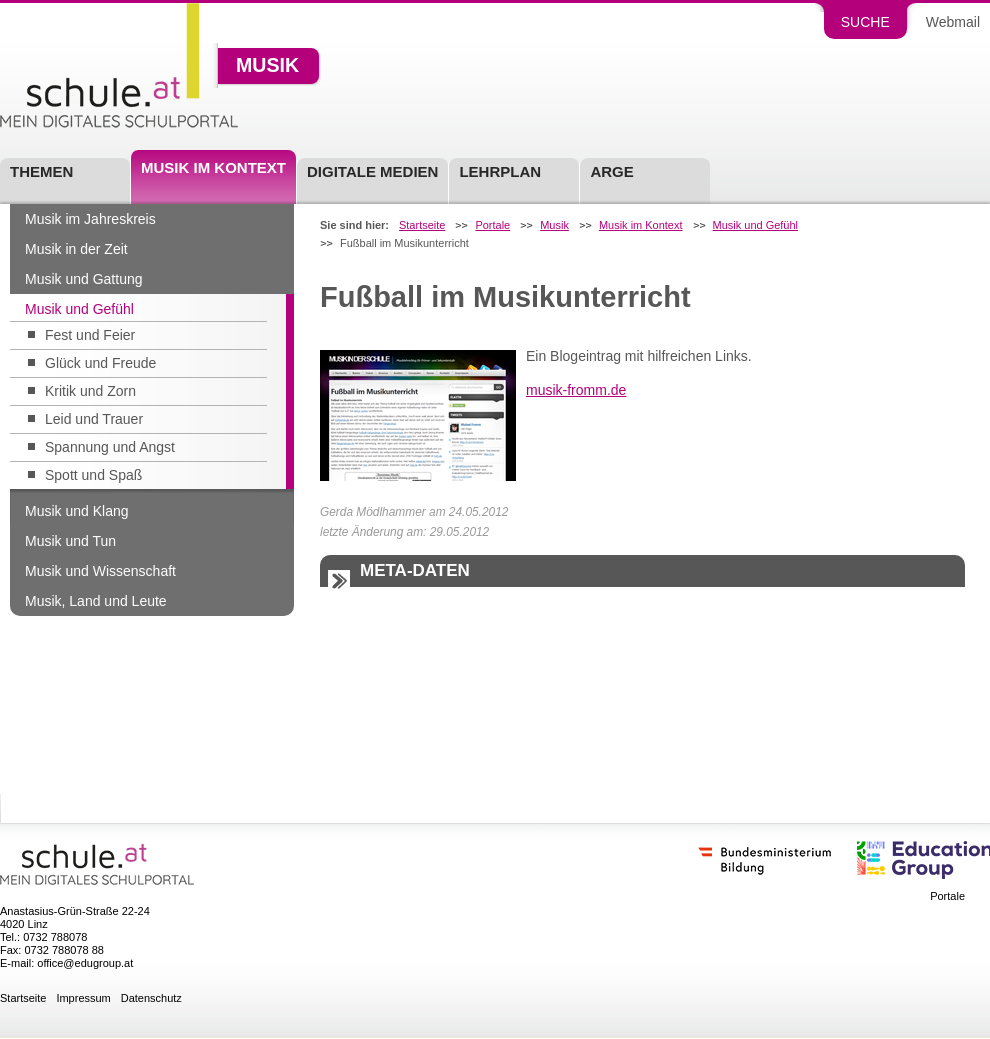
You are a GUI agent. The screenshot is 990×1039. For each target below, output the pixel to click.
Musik (267, 66)
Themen (41, 171)
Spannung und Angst (110, 447)
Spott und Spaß (93, 475)
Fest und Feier (90, 335)
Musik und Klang (77, 511)
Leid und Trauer (94, 419)
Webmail (953, 22)
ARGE (611, 171)
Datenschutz (151, 998)
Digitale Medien (372, 171)
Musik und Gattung (84, 279)
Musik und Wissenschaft (100, 571)
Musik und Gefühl (79, 309)
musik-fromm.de (576, 390)
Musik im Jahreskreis (90, 219)
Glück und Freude (100, 363)
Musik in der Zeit (76, 249)
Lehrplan (500, 171)
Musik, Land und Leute (96, 601)
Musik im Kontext (213, 167)
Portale (492, 225)
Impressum (83, 998)
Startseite (422, 225)
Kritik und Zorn (90, 391)
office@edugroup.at (85, 963)
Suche (865, 22)
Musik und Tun (70, 541)
